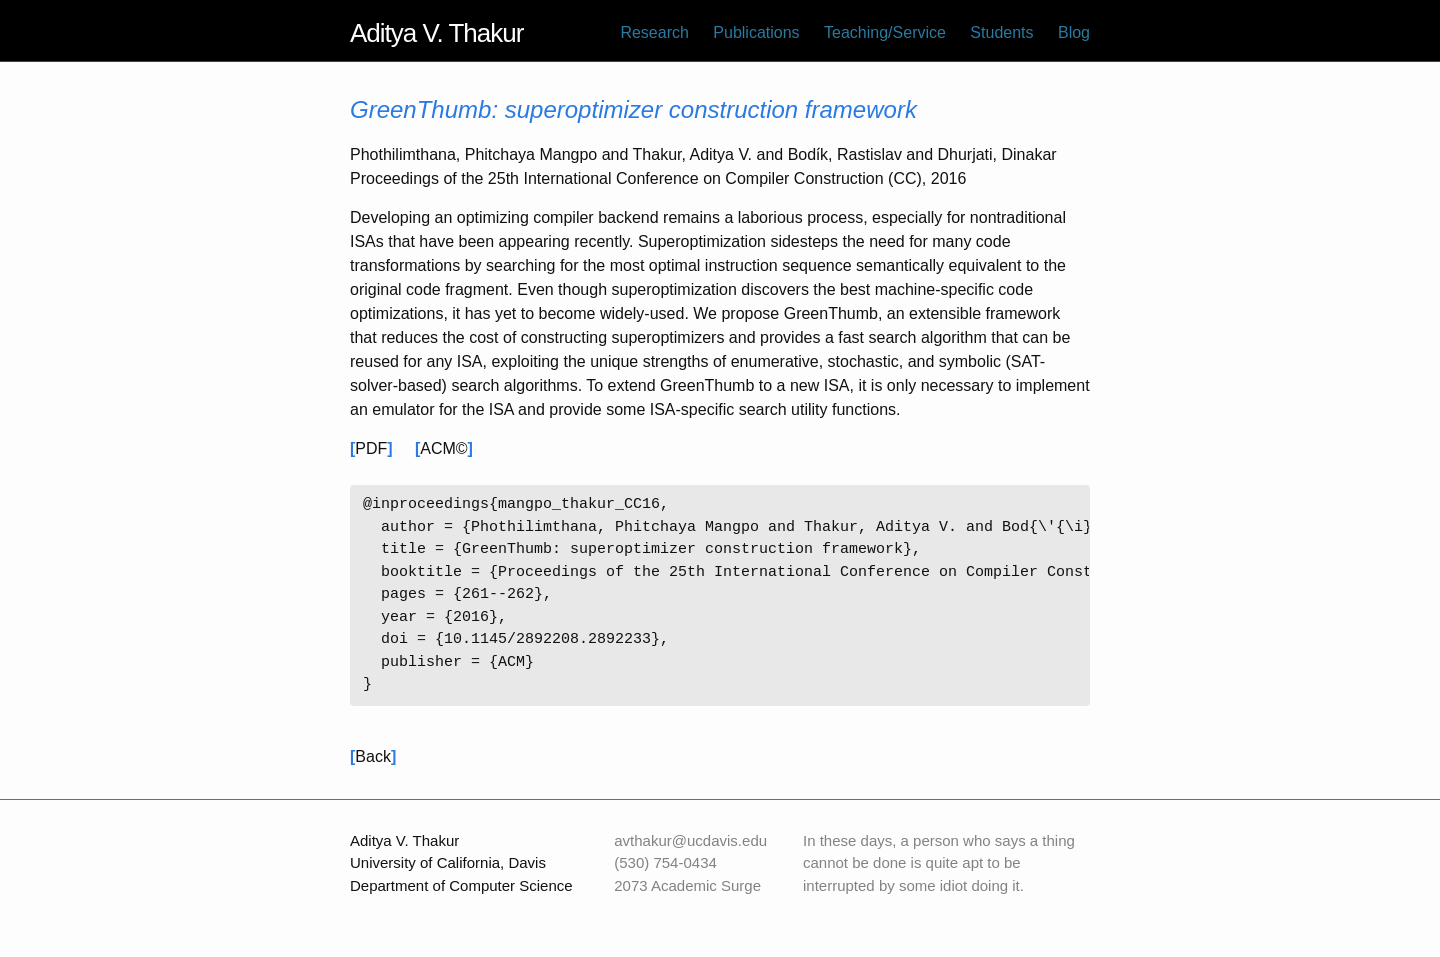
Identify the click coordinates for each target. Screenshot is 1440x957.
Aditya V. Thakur (436, 33)
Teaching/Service (885, 32)
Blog (1074, 32)
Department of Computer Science (461, 885)
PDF (371, 448)
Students (1001, 32)
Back (373, 756)
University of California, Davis (448, 862)
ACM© (443, 448)
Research (654, 32)
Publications (756, 32)
